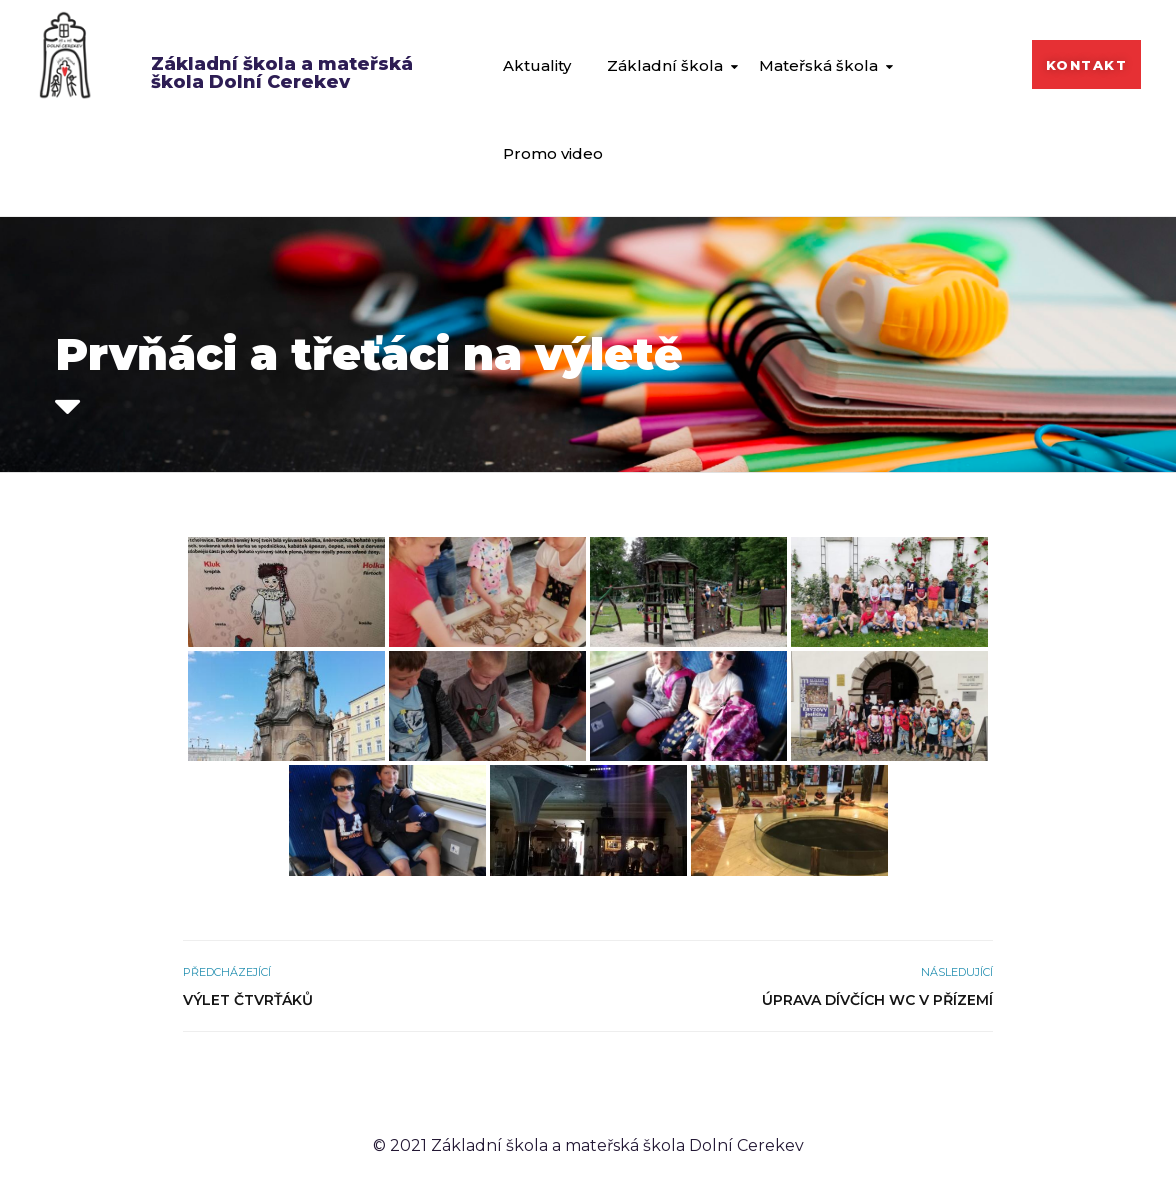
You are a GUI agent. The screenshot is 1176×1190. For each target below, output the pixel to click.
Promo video (553, 153)
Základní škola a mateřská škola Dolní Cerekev (282, 73)
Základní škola (665, 65)
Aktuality (537, 65)
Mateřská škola (818, 65)
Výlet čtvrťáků (248, 1000)
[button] (1087, 64)
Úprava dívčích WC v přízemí (877, 1000)
